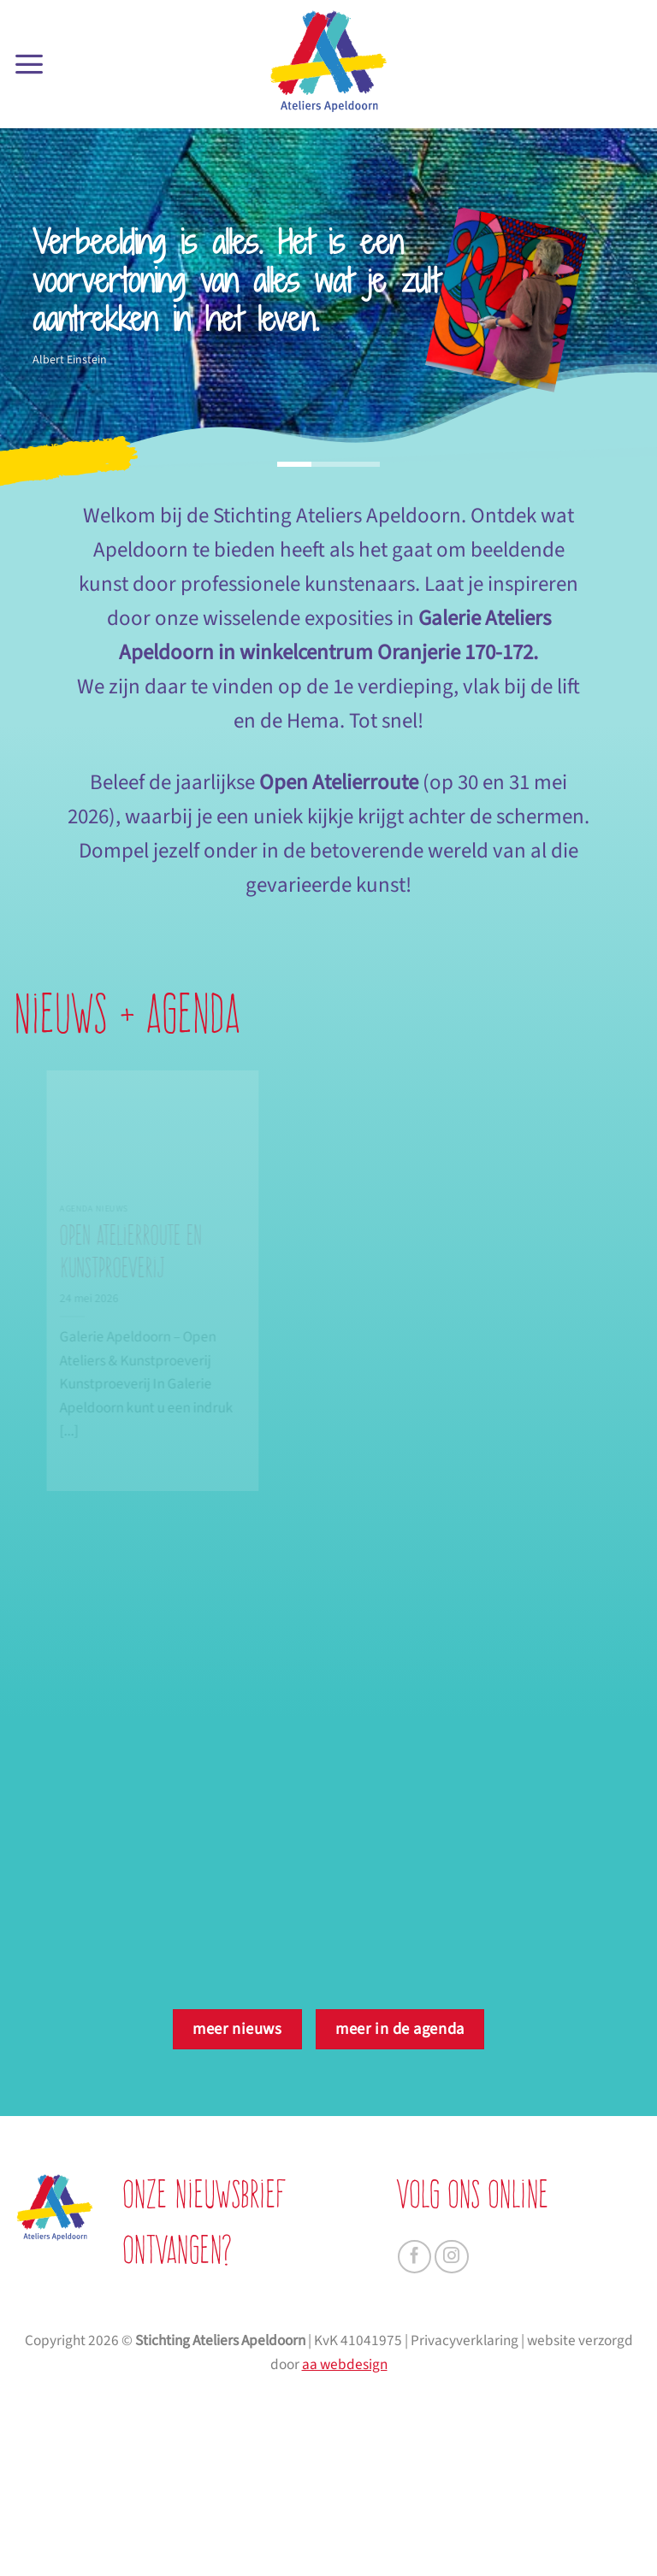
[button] (29, 64)
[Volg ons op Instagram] (452, 2257)
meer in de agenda (400, 2029)
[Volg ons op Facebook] (415, 2257)
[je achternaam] (293, 2360)
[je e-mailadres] (293, 2400)
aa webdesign (345, 2550)
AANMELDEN (293, 2451)
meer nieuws (236, 2029)
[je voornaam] (293, 2319)
